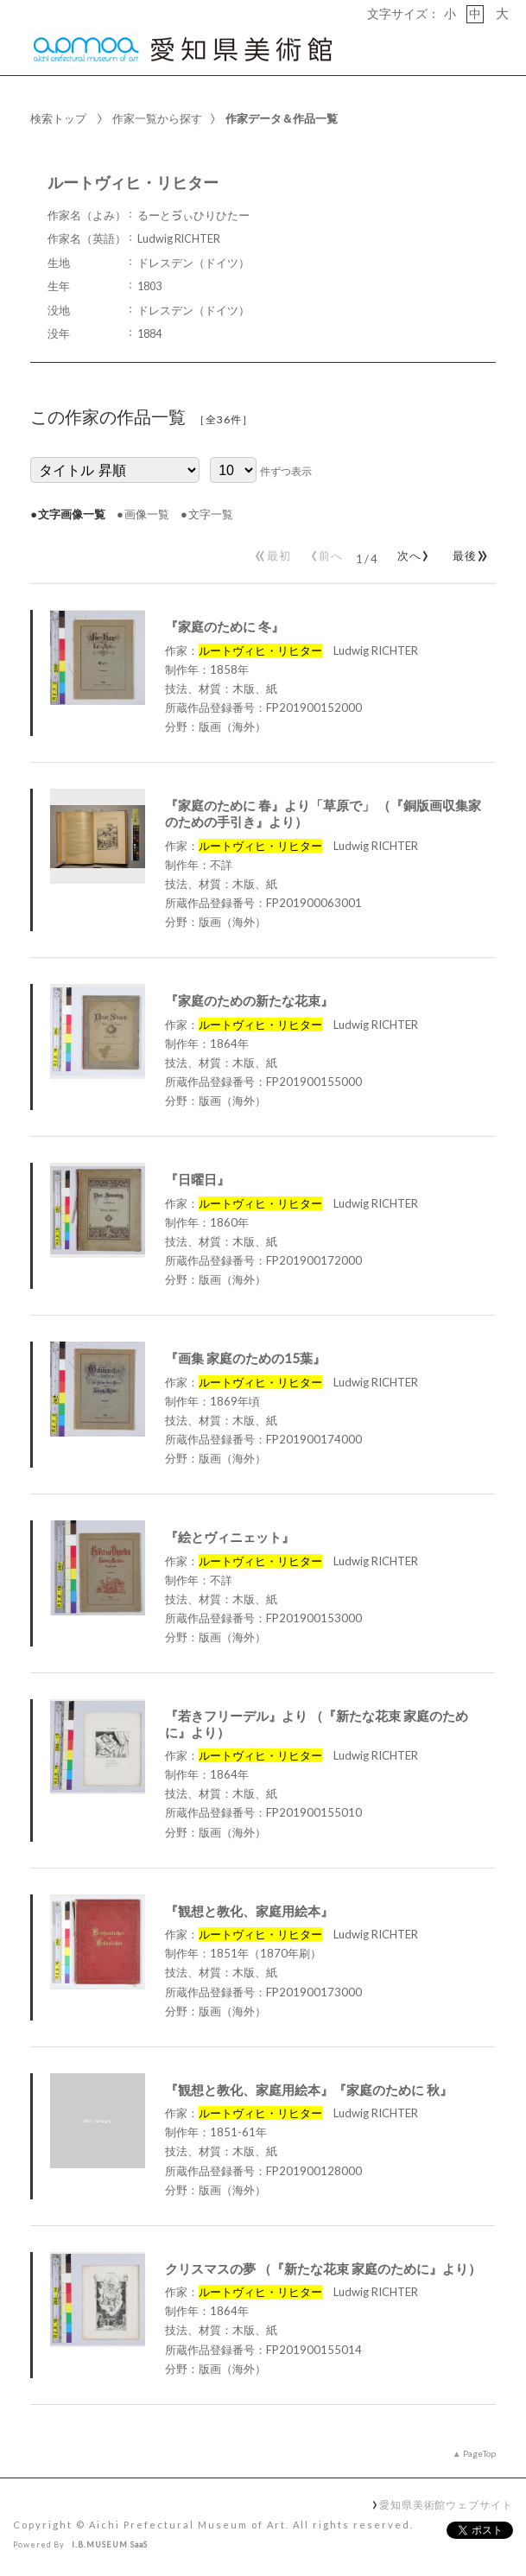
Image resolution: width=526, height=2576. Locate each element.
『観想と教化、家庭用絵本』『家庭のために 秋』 (309, 2089)
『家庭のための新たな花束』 (249, 1000)
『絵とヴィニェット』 (230, 1537)
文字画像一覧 (71, 514)
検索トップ (58, 118)
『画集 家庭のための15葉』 (245, 1358)
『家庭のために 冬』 (224, 626)
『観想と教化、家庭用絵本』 (249, 1911)
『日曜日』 (197, 1179)
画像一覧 (146, 514)
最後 (468, 552)
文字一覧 (210, 514)
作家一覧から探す (157, 118)
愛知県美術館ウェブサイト (446, 2504)
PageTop (479, 2453)
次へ (410, 552)
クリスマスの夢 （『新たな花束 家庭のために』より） (323, 2268)
